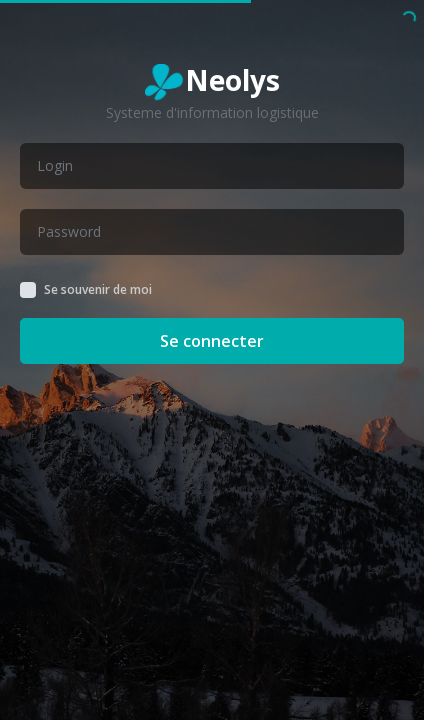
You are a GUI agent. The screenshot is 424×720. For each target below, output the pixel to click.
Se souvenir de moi (98, 290)
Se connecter (212, 341)
